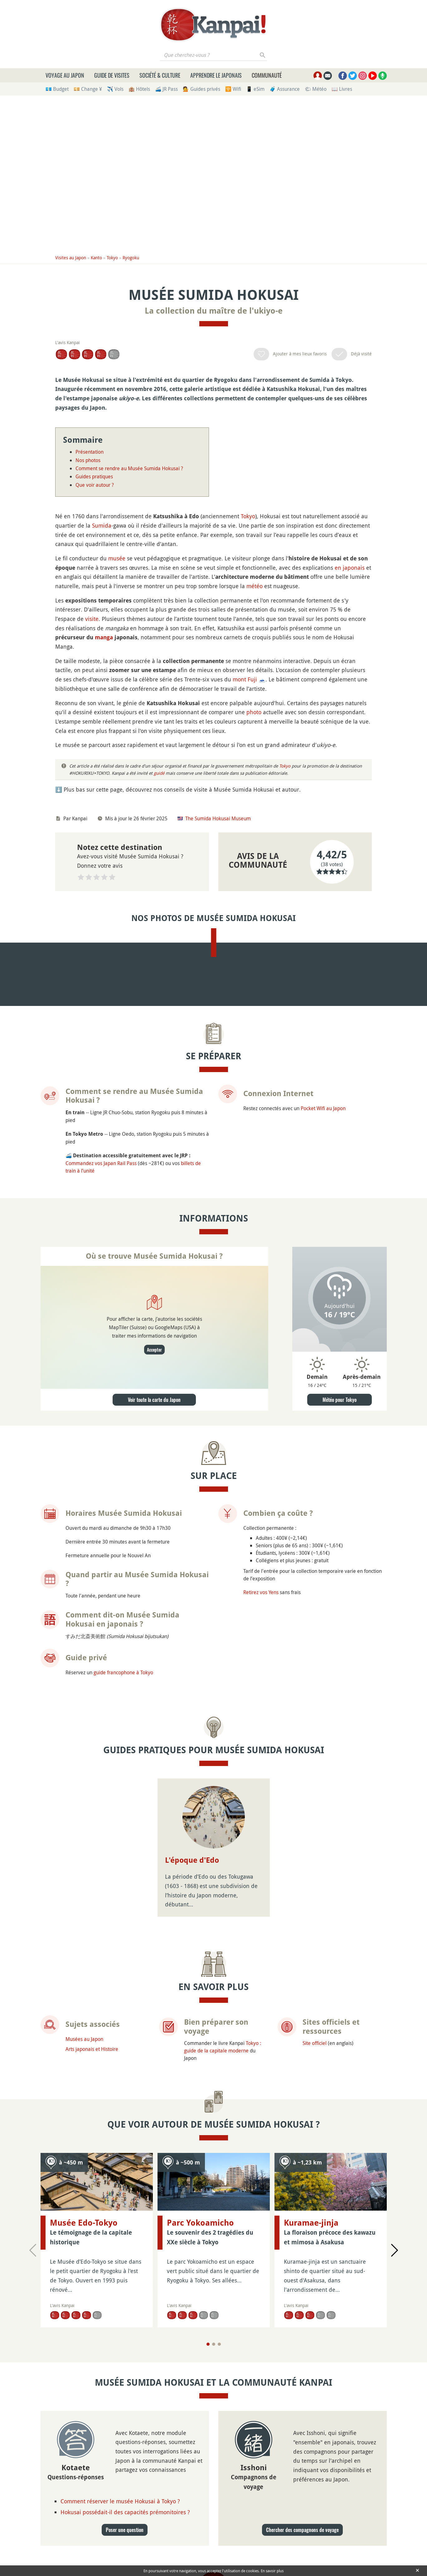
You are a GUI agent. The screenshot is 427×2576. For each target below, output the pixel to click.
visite (92, 618)
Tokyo (112, 258)
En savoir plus (272, 2570)
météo (254, 586)
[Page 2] (213, 2433)
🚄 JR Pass (166, 88)
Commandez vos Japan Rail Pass (101, 1252)
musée (116, 558)
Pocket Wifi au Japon (323, 1197)
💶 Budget (57, 88)
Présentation (89, 451)
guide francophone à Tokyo (123, 1761)
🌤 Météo (316, 88)
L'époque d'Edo (192, 1949)
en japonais (350, 567)
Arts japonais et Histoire (92, 2138)
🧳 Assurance (284, 88)
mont (239, 679)
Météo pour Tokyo (340, 1488)
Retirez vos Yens (261, 1681)
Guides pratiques (94, 476)
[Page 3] (219, 2433)
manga (104, 637)
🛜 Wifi (233, 88)
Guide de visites (111, 75)
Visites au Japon (70, 258)
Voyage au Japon (65, 75)
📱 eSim (255, 88)
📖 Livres (342, 88)
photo (253, 712)
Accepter (154, 1439)
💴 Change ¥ (88, 88)
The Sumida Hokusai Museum (218, 818)
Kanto (96, 258)
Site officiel (315, 2132)
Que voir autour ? (94, 484)
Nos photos (87, 460)
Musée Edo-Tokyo (84, 2311)
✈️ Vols (115, 88)
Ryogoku (131, 258)
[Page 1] (208, 2433)
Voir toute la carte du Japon (154, 1488)
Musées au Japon (84, 2128)
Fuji (252, 679)
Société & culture (159, 75)
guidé (159, 773)
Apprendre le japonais (216, 75)
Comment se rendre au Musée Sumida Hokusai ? (129, 468)
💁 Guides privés (201, 88)
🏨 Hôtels (139, 88)
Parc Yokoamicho (200, 2311)
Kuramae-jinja (311, 2311)
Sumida (101, 525)
